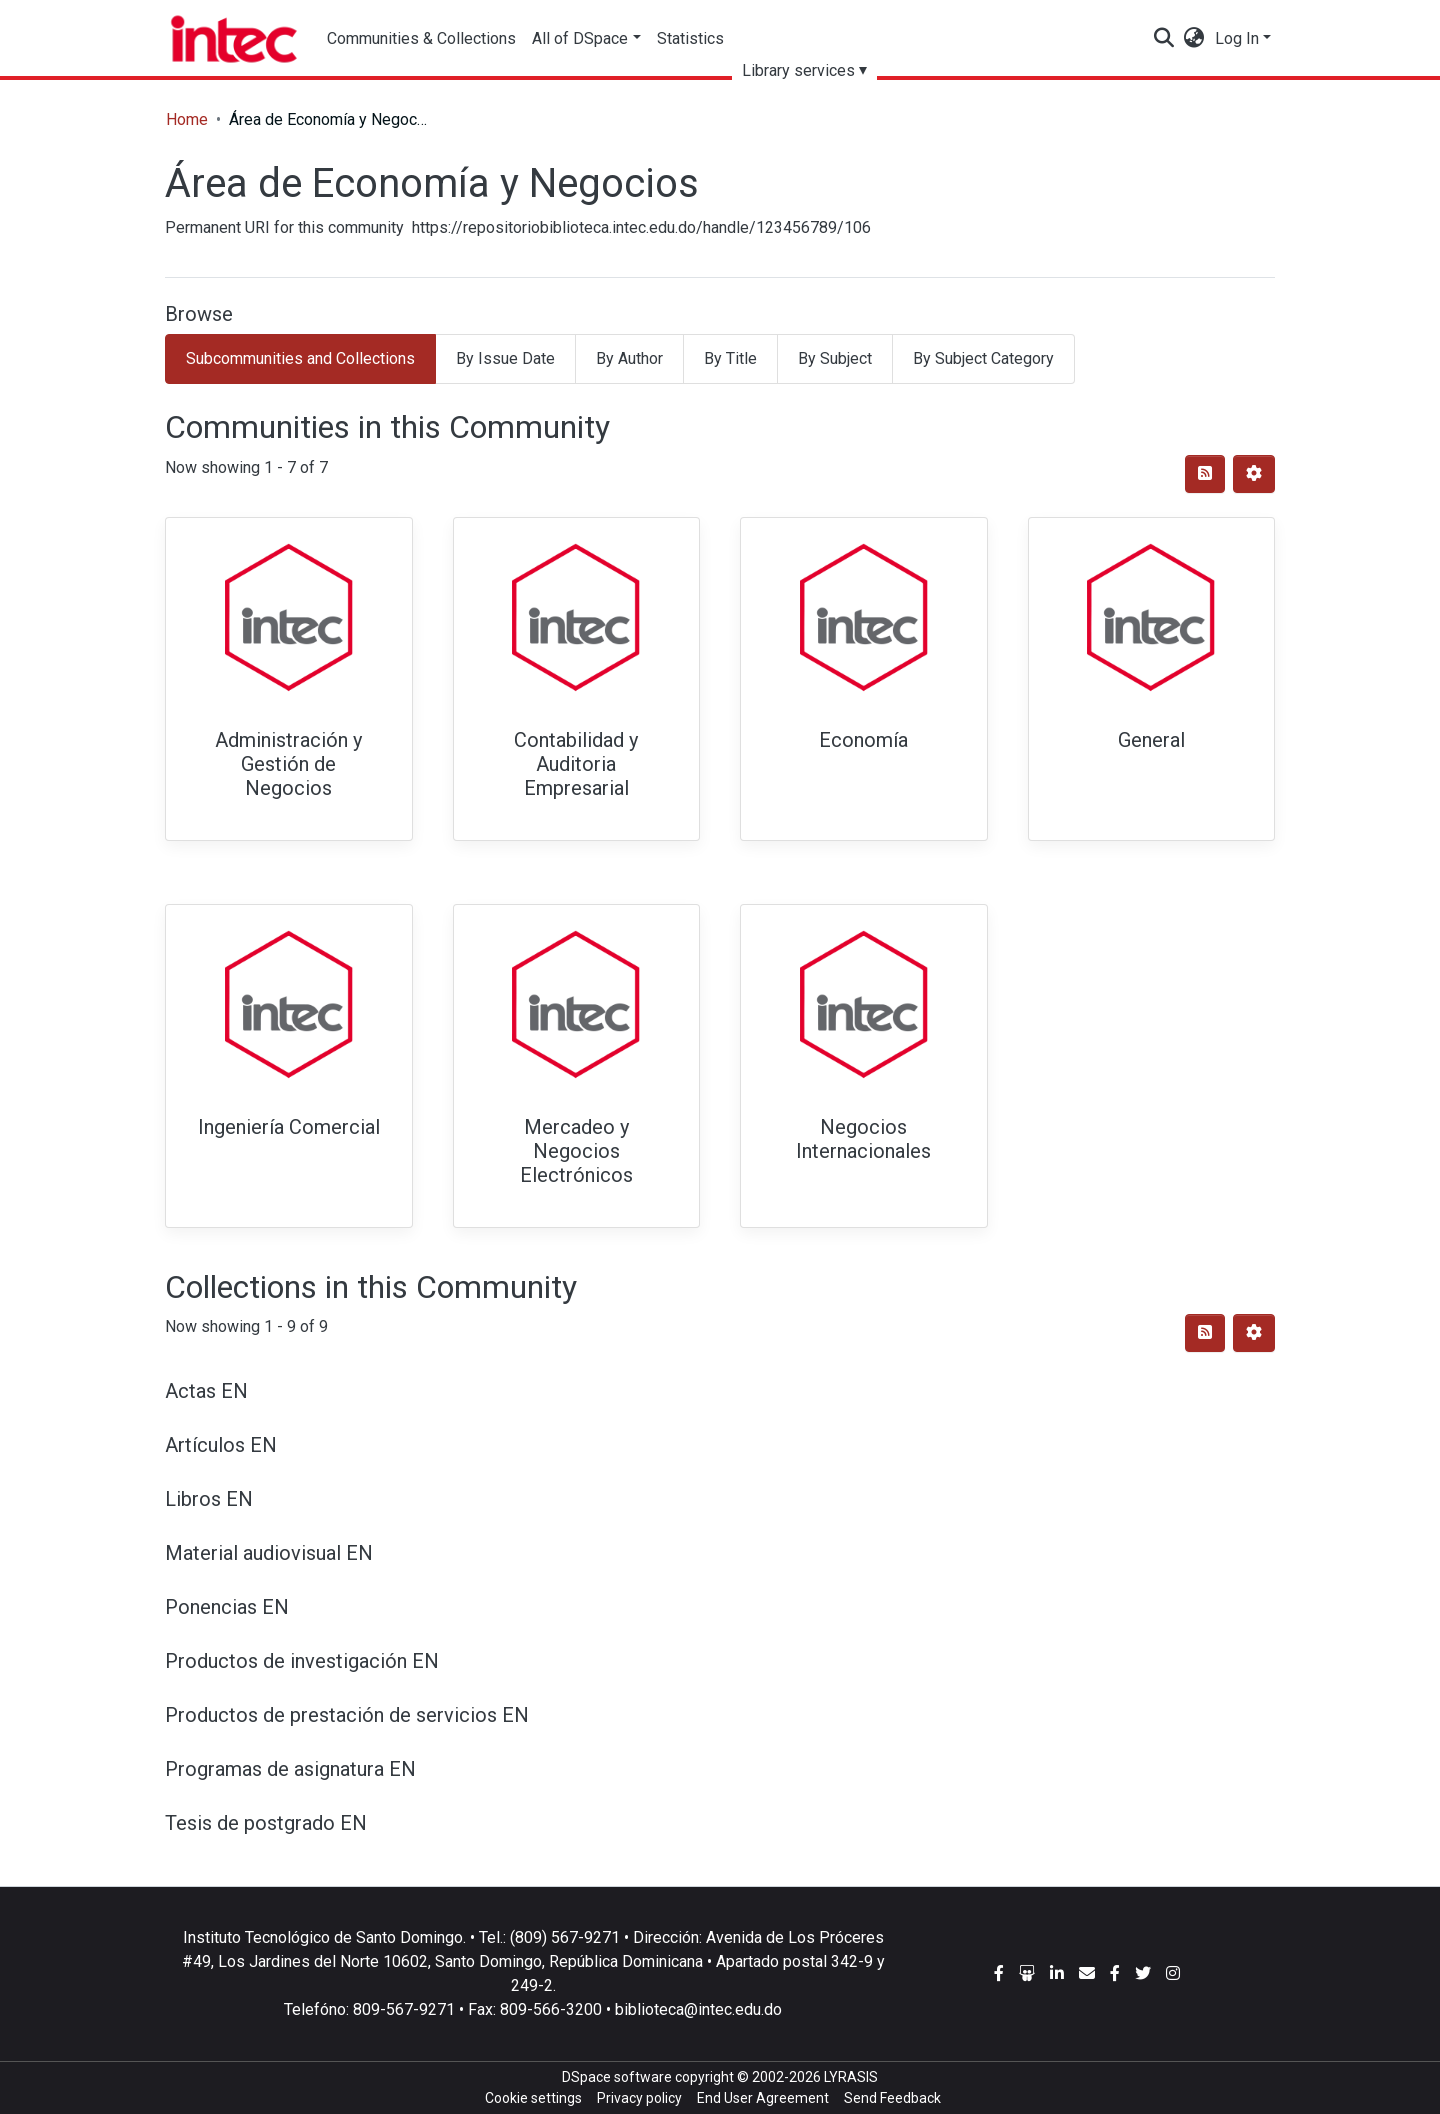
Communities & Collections (421, 38)
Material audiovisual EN (269, 1553)
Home (187, 119)
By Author (629, 358)
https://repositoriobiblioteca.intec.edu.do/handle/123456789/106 (641, 227)
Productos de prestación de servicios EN (347, 1715)
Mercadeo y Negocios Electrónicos (576, 1151)
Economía (863, 740)
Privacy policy (639, 2098)
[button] (1194, 39)
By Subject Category (983, 358)
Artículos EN (221, 1445)
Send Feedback (892, 2098)
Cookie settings (533, 2098)
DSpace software (617, 2077)
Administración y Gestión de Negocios (288, 764)
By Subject (835, 358)
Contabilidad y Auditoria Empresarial (576, 764)
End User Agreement (763, 2098)
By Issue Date (505, 358)
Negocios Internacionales (863, 1139)
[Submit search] (1164, 39)
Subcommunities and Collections (300, 358)
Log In (1237, 38)
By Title (730, 358)
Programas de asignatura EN (290, 1769)
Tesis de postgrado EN (266, 1823)
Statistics (690, 38)
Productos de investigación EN (302, 1661)
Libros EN (209, 1499)
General (1151, 740)
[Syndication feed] (1205, 474)
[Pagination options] (1254, 474)
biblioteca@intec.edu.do (698, 2009)
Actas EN (206, 1391)
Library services (798, 70)
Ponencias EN (227, 1607)
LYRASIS (851, 2077)
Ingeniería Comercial (289, 1127)
